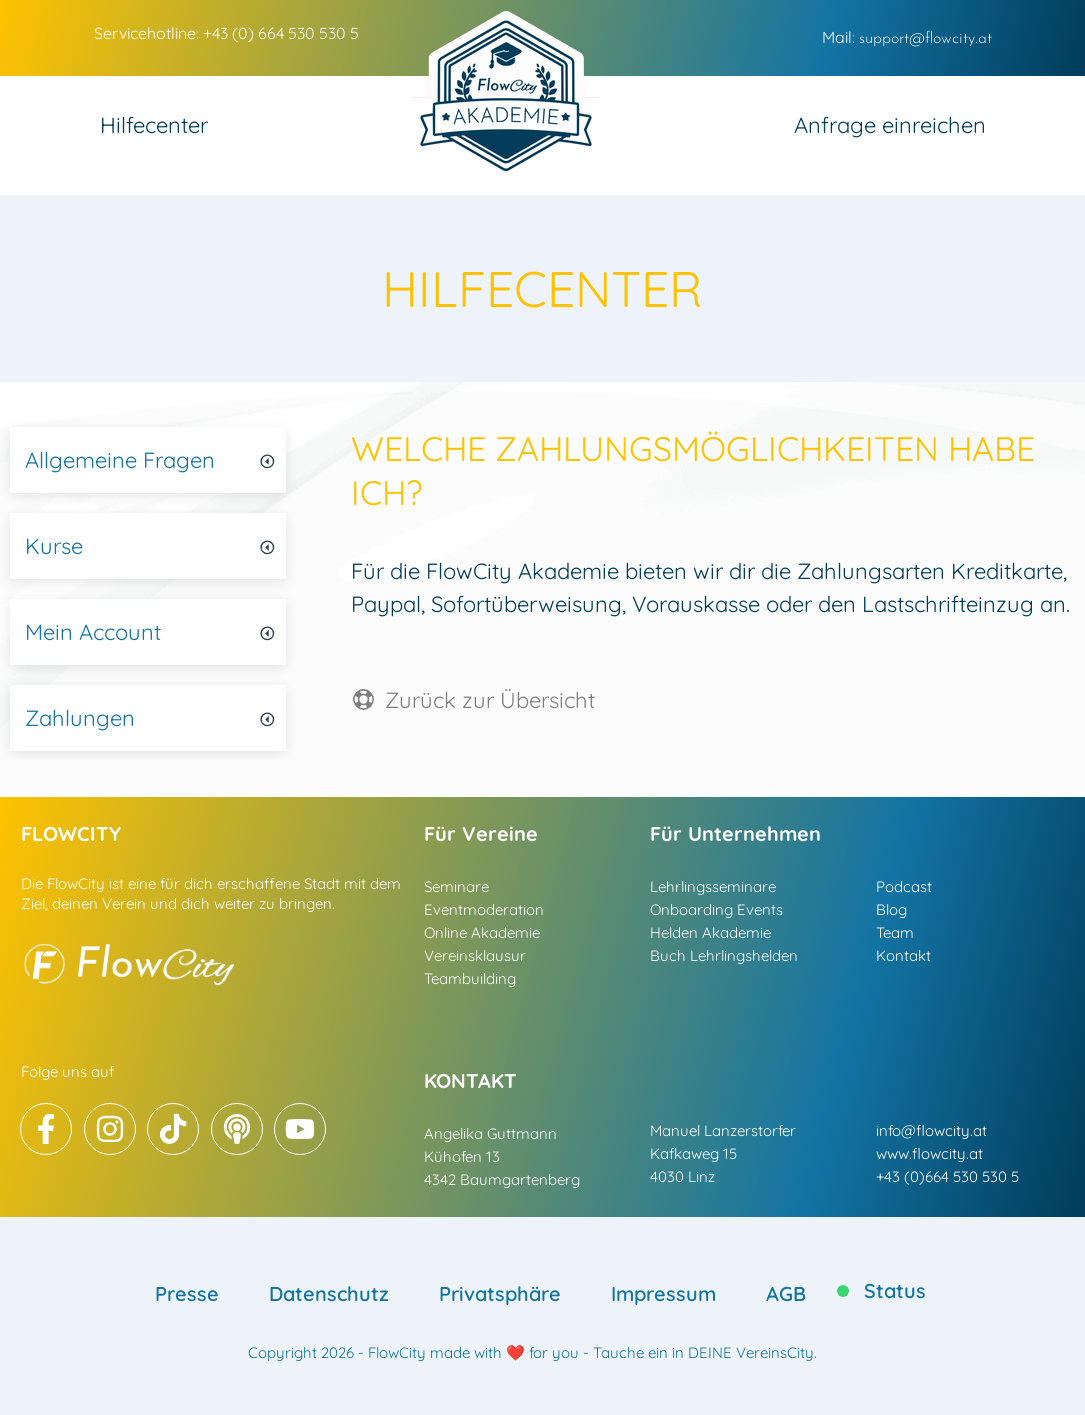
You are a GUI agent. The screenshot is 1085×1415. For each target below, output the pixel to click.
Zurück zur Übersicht (490, 700)
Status (895, 1290)
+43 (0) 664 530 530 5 (281, 33)
